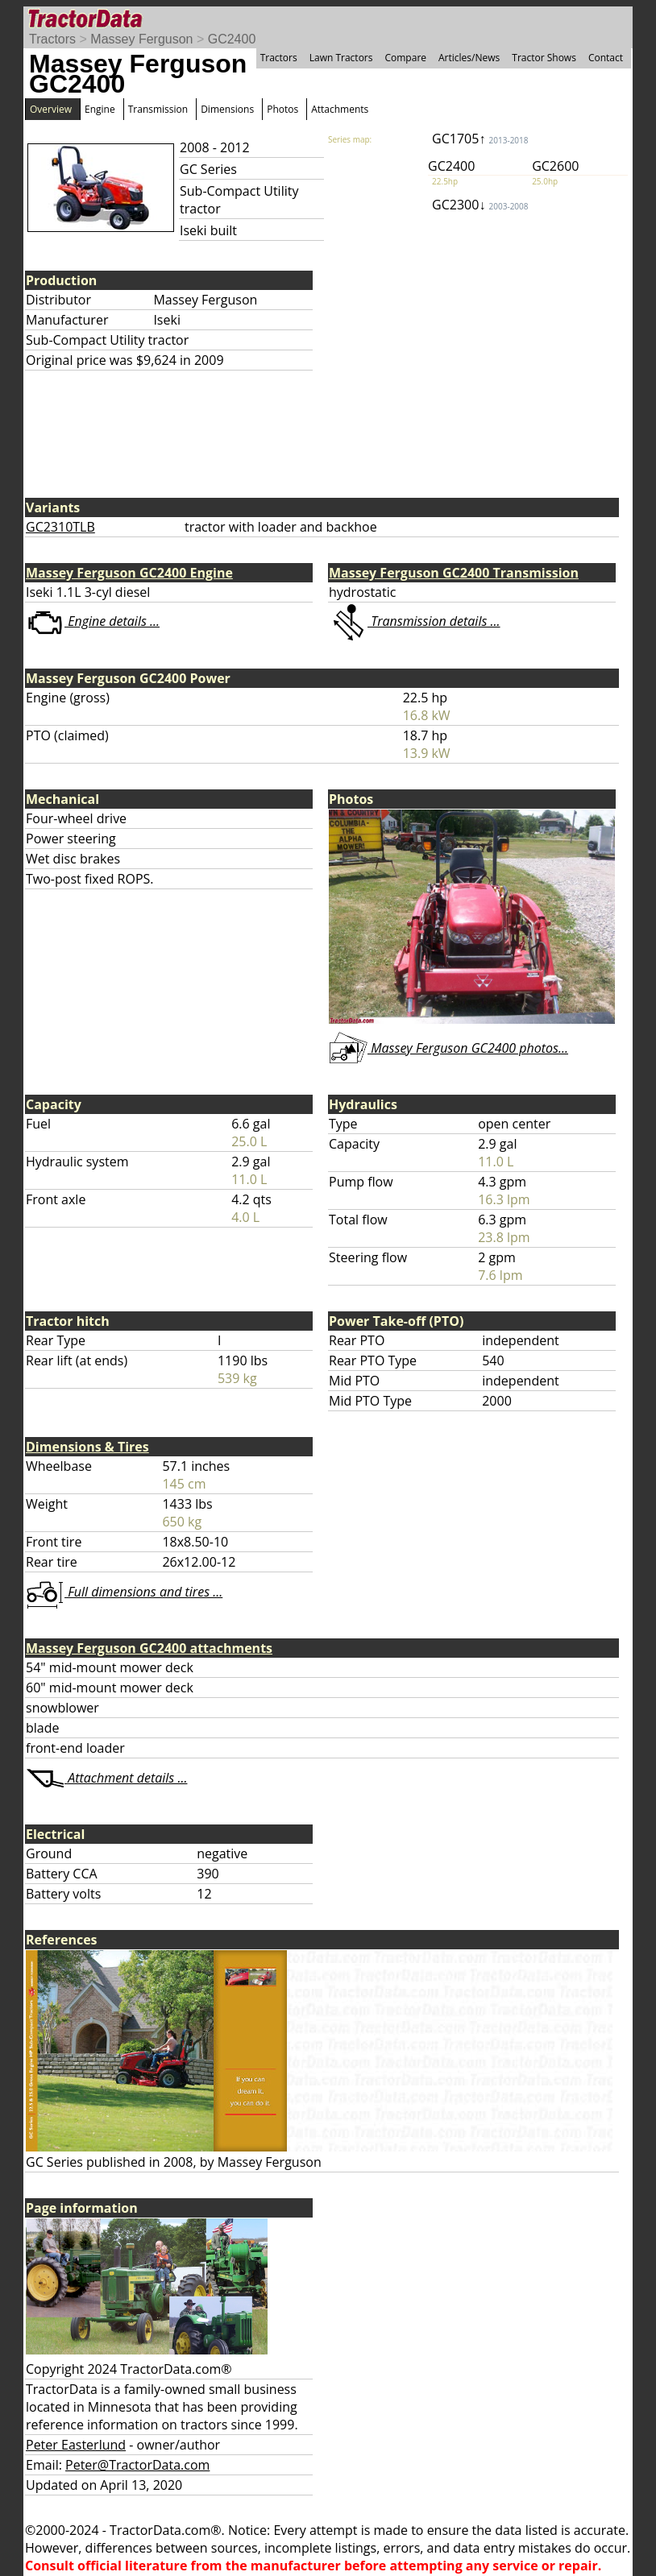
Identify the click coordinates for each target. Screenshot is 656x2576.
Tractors (52, 39)
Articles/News (469, 57)
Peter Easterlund (76, 2445)
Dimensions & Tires (87, 1447)
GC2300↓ (480, 204)
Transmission (158, 109)
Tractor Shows (544, 57)
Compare (405, 57)
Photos (282, 109)
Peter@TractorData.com (137, 2465)
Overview (51, 109)
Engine (100, 109)
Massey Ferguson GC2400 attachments (149, 1648)
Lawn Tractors (341, 57)
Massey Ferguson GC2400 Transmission (454, 573)
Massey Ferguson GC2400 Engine (129, 573)
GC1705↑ (480, 138)
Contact (605, 57)
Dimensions (227, 109)
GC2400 (232, 39)
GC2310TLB (60, 527)
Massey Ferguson (141, 39)
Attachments (339, 109)
